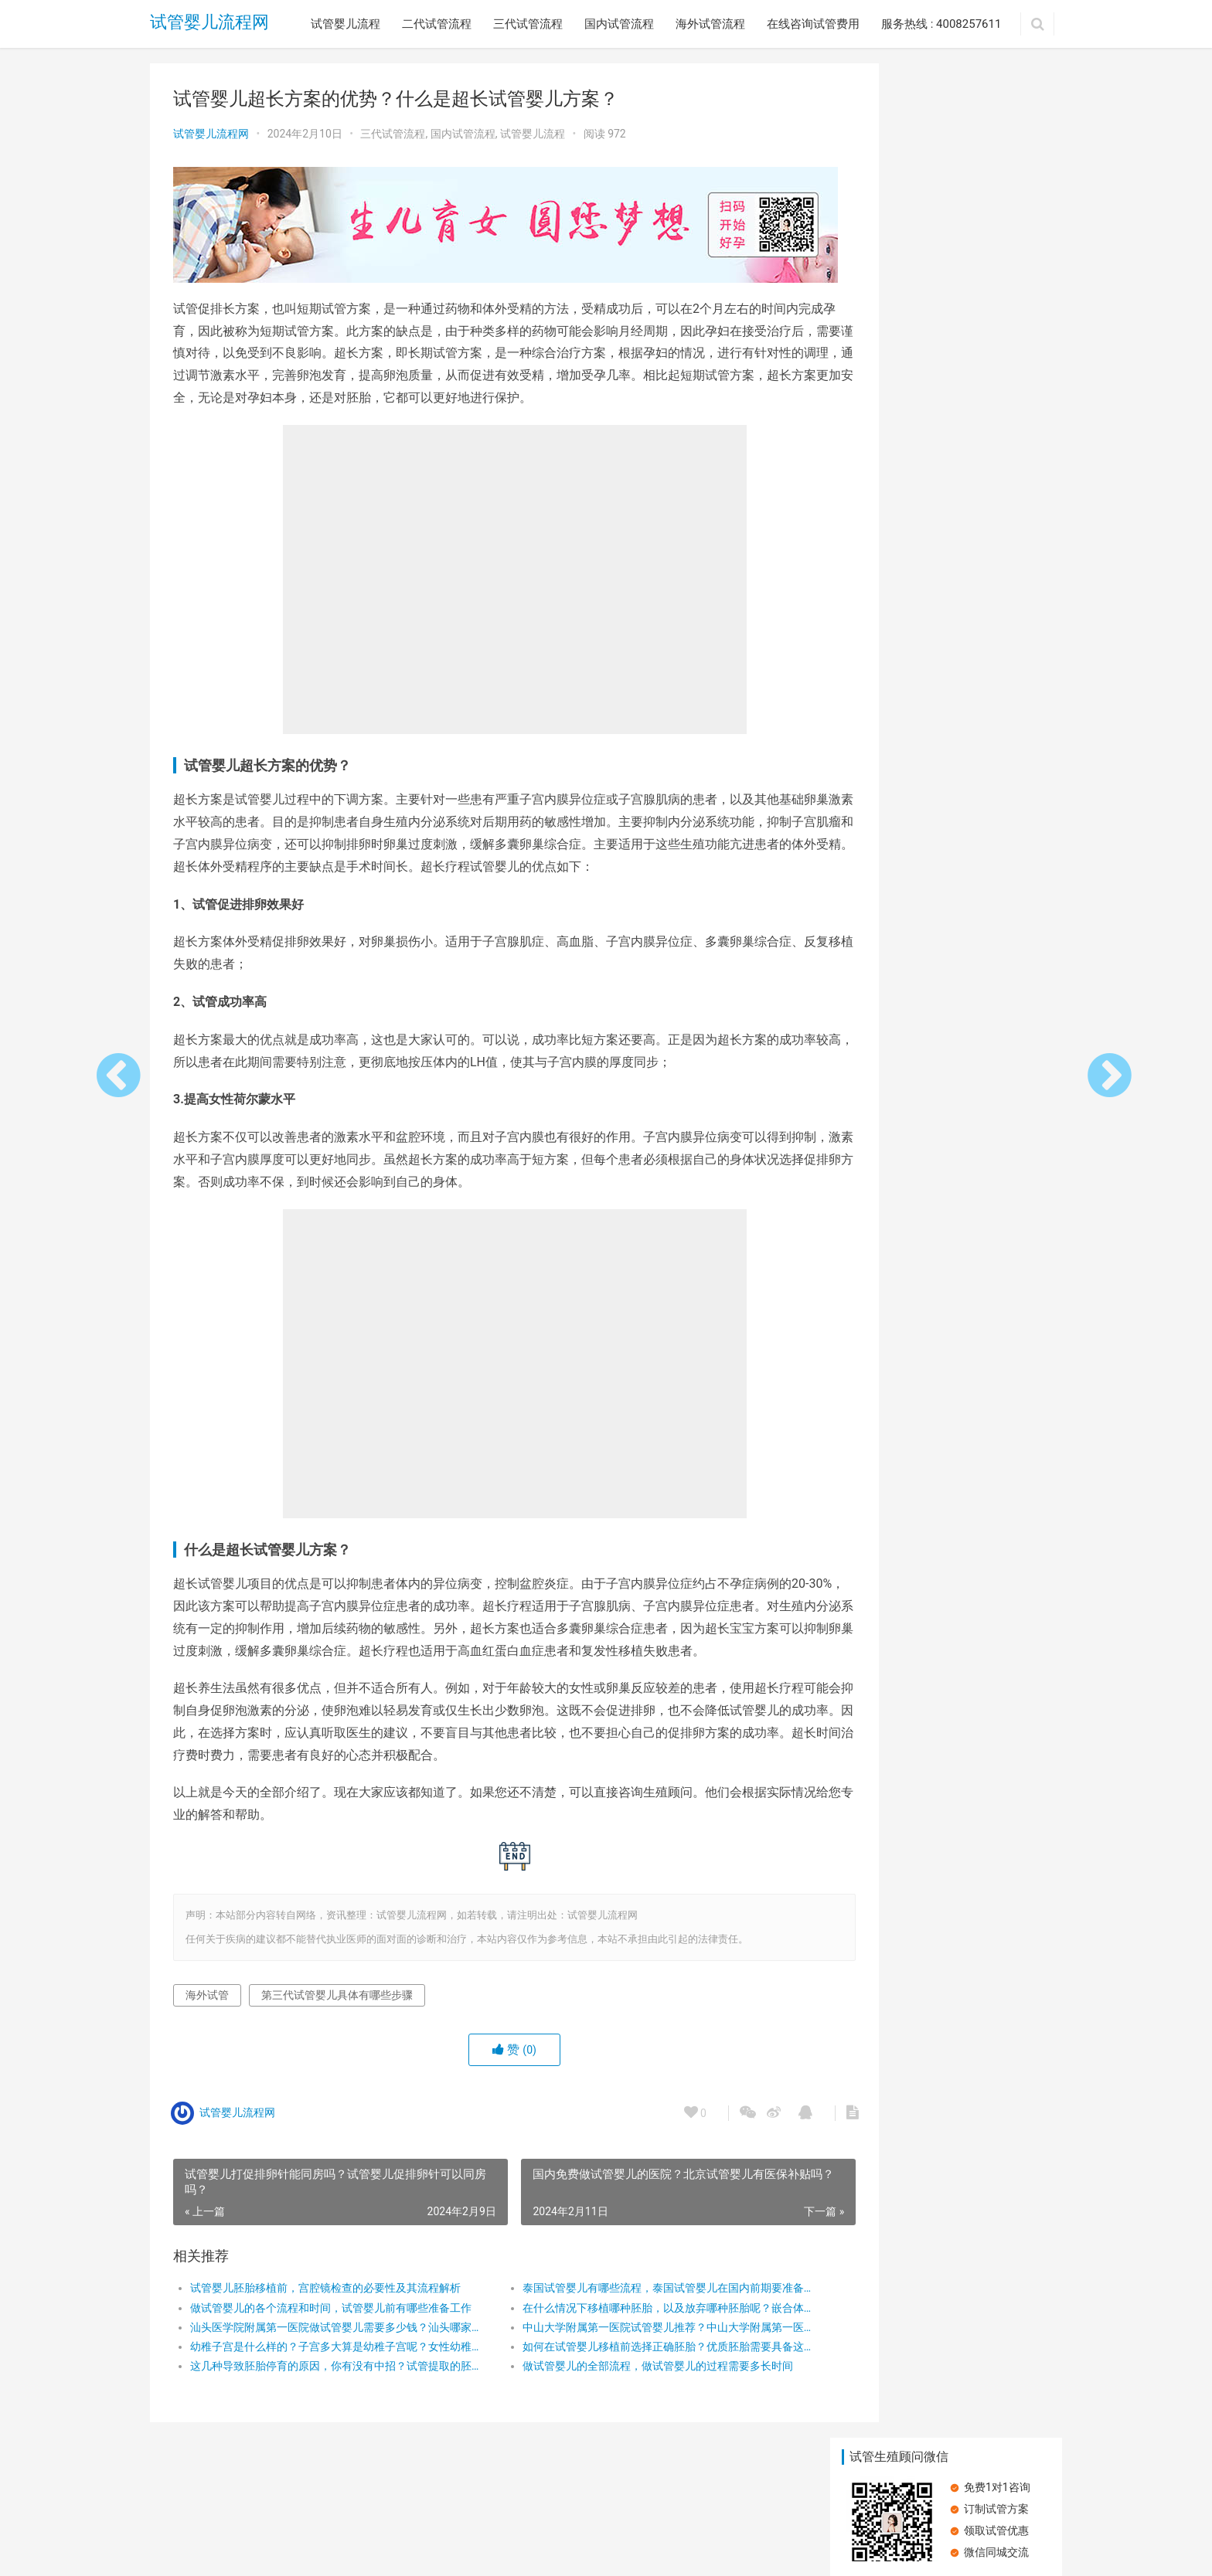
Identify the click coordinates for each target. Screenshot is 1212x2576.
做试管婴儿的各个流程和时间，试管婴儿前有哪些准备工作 (325, 2322)
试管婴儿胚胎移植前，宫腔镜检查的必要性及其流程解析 (325, 2302)
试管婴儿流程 (345, 24)
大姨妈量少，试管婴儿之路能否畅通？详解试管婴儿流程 (996, 429)
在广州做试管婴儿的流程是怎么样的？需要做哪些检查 (996, 650)
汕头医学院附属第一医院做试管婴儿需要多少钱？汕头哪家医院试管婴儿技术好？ (325, 2341)
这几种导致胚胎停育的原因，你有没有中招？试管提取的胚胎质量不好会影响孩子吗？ (325, 2380)
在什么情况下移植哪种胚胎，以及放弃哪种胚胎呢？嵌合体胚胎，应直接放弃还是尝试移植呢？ (625, 2322)
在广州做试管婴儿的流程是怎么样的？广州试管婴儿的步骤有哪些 (996, 761)
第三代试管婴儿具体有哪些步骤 (337, 2009)
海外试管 (207, 2009)
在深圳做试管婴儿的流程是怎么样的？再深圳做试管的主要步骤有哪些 (888, 761)
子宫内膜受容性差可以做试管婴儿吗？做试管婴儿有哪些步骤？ (996, 319)
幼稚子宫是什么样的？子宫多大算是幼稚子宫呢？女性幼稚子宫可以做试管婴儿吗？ (325, 2360)
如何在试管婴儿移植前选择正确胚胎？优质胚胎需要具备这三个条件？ (625, 2360)
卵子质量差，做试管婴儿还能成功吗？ (888, 649)
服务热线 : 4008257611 (941, 24)
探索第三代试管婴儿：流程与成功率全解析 (888, 539)
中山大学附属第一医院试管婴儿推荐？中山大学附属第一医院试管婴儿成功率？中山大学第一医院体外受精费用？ (625, 2341)
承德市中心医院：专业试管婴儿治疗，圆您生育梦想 (996, 540)
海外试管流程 (710, 24)
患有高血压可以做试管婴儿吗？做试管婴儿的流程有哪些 (888, 319)
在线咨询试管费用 (813, 24)
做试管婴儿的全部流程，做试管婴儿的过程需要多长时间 (625, 2380)
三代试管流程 (528, 24)
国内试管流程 (619, 24)
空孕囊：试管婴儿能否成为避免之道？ (888, 428)
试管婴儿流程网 (209, 23)
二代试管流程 (437, 24)
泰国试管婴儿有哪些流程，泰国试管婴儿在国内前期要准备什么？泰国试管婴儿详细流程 (625, 2302)
